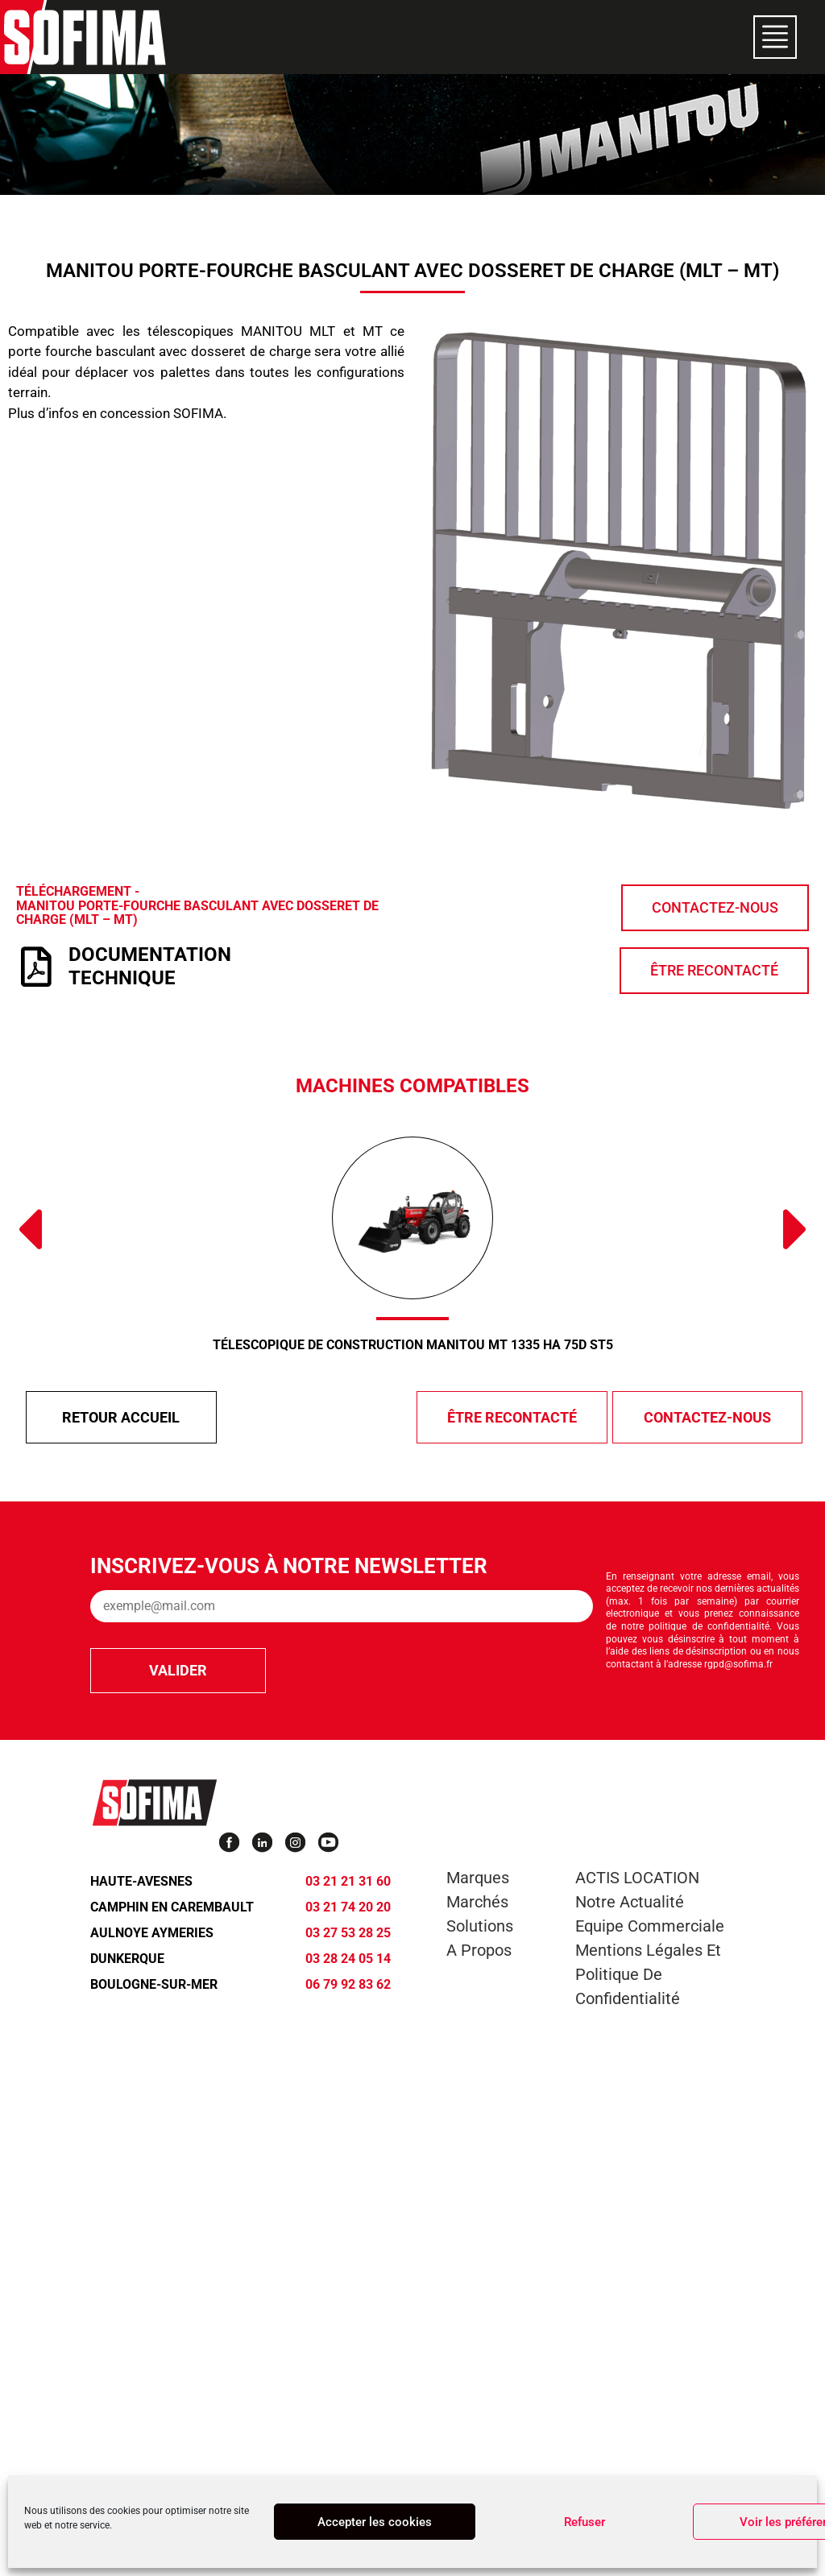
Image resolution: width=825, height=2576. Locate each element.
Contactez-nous (707, 1417)
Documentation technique (149, 966)
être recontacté (512, 1417)
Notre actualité (629, 1901)
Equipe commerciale (649, 1926)
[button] (29, 1229)
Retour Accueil (121, 1417)
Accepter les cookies (374, 2522)
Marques (477, 1877)
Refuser (584, 2522)
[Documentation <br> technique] (36, 966)
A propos (479, 1950)
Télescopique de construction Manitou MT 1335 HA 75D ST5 (413, 1344)
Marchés (477, 1901)
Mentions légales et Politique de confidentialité (648, 1974)
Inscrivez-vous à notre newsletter (288, 1566)
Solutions (479, 1926)
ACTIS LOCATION (637, 1877)
